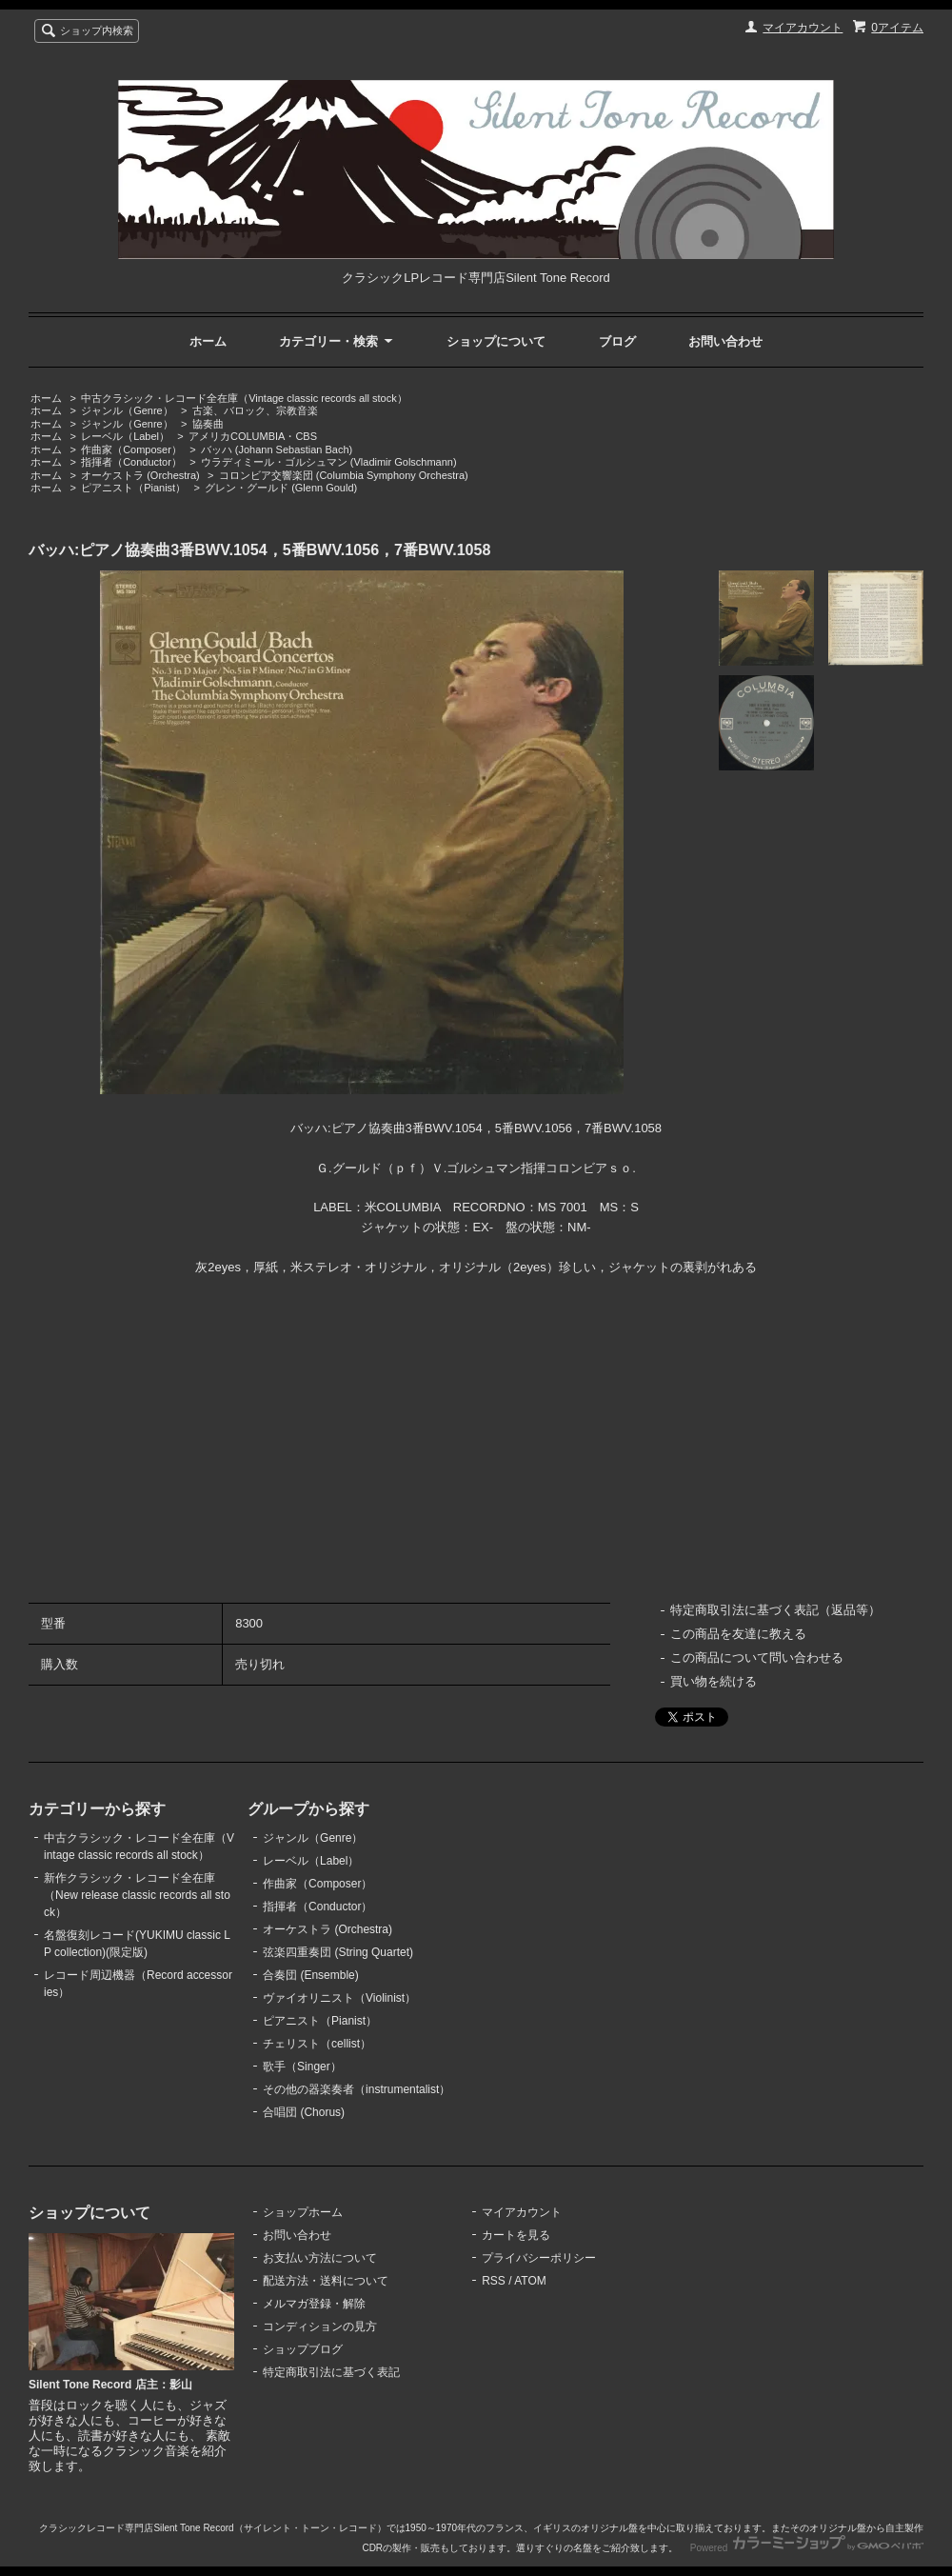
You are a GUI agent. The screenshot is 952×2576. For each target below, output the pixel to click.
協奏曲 (208, 423)
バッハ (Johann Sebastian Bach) (276, 449)
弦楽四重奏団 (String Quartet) (338, 1952)
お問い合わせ (725, 341)
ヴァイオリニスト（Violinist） (339, 1998)
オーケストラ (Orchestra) (140, 475)
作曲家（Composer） (131, 449)
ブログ (617, 341)
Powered (806, 2548)
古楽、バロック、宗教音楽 (255, 410)
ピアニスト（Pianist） (133, 487)
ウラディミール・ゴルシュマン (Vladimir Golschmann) (329, 462)
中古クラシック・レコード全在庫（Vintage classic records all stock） (244, 398)
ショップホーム (303, 2212)
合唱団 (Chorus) (304, 2112)
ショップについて (495, 341)
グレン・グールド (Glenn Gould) (281, 487)
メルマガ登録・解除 (314, 2303)
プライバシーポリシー (539, 2258)
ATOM (530, 2280)
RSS (494, 2280)
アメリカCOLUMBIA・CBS (252, 436)
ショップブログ (303, 2349)
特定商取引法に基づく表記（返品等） (775, 1610)
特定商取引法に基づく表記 (331, 2372)
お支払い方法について (320, 2258)
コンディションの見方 (320, 2326)
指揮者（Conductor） (131, 462)
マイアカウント (803, 27)
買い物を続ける (713, 1681)
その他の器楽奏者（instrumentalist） (356, 2089)
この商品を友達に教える (738, 1634)
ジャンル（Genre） (127, 410)
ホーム (208, 341)
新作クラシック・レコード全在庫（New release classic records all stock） (137, 1895)
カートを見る (516, 2235)
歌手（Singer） (302, 2066)
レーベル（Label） (125, 436)
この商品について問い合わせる (756, 1657)
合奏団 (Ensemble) (311, 1975)
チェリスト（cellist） (317, 2043)
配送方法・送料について (325, 2280)
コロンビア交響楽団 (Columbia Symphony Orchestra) (343, 475)
